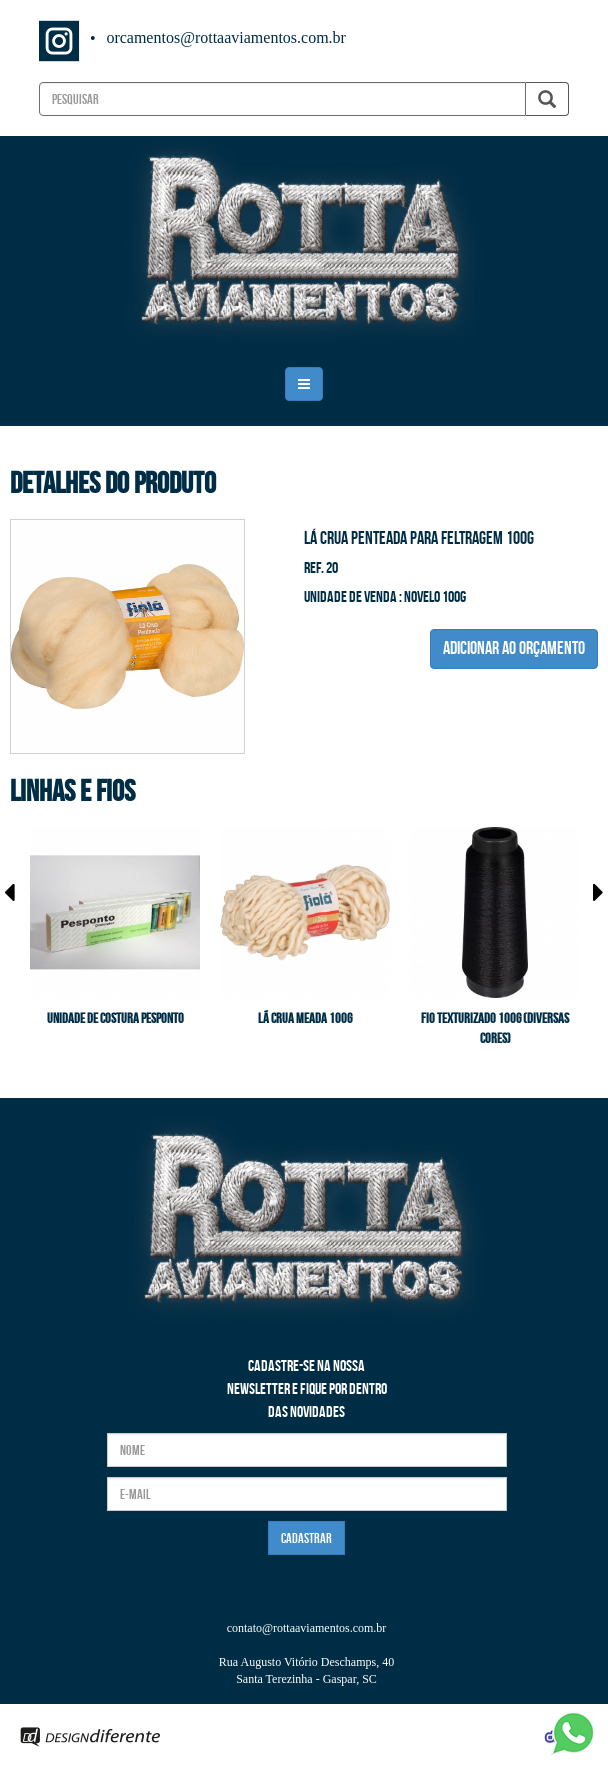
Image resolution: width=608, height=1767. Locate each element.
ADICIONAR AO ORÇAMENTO (514, 648)
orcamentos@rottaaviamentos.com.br (226, 37)
